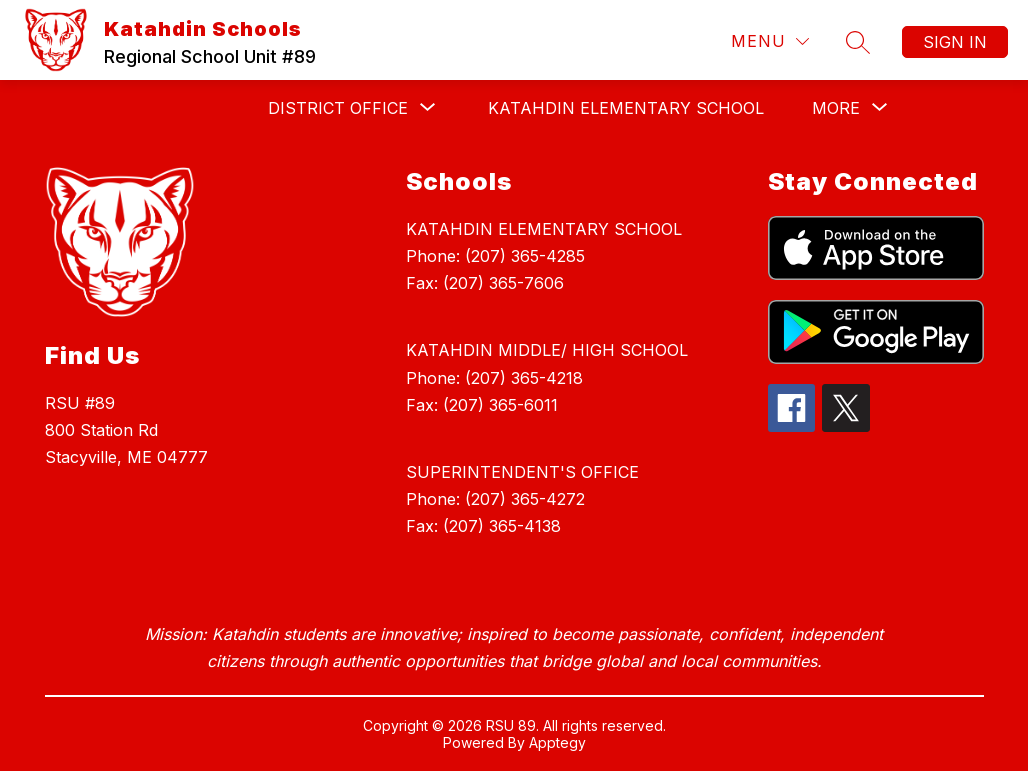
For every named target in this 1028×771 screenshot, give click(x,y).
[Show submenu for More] (836, 108)
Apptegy (557, 742)
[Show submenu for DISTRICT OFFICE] (338, 108)
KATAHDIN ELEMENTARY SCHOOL (626, 108)
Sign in (955, 42)
